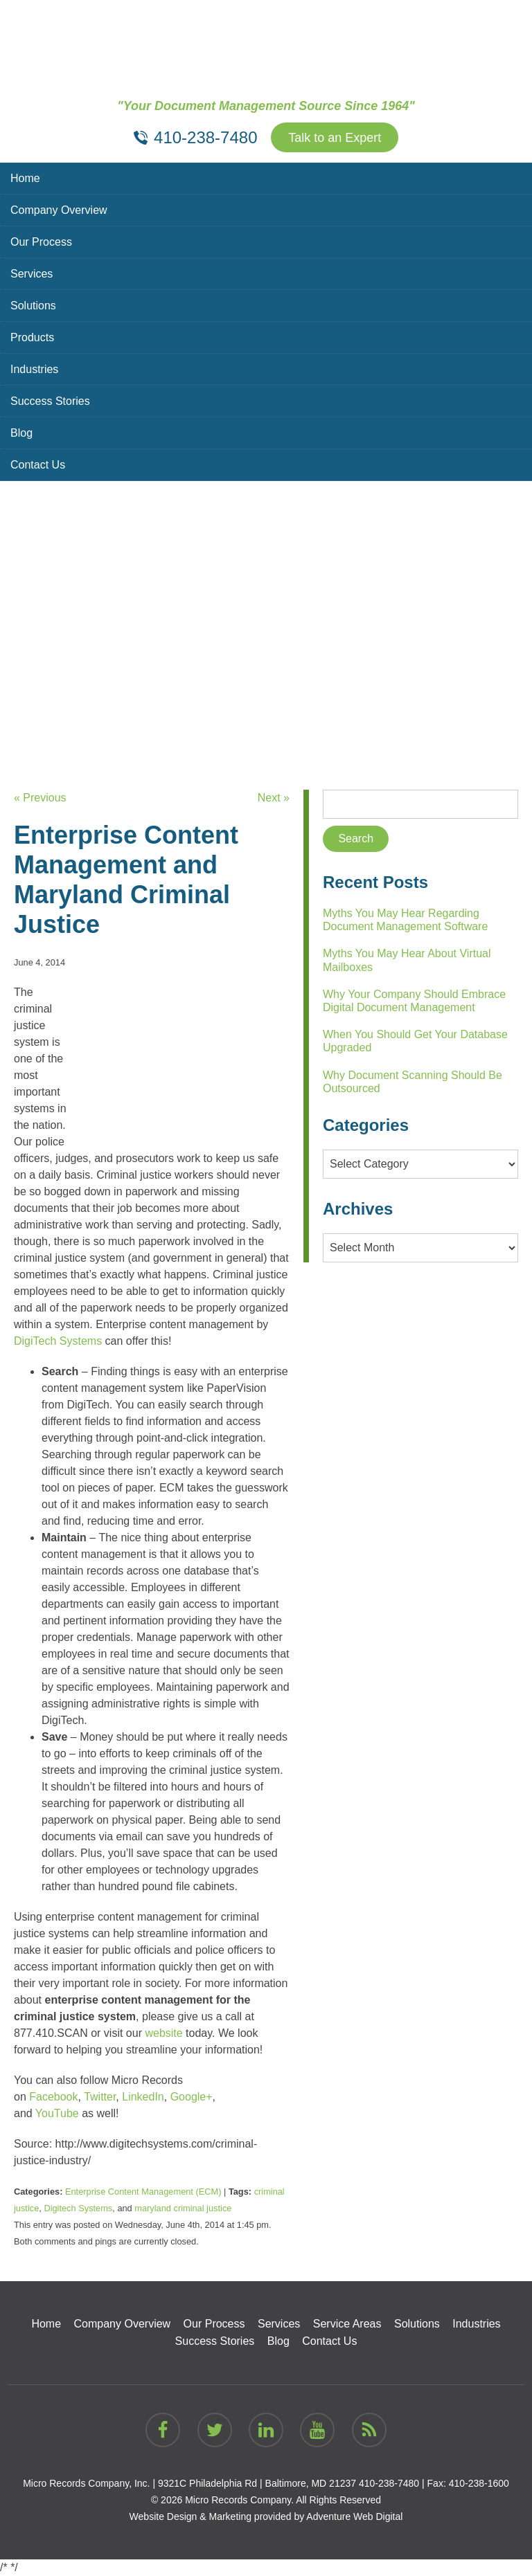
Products (32, 337)
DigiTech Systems (58, 1341)
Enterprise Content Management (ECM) (143, 2191)
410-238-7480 (389, 2483)
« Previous (40, 798)
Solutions (33, 305)
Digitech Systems (78, 2208)
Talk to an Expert (334, 138)
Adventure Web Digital (354, 2516)
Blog (21, 433)
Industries (34, 369)
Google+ (191, 2097)
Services (31, 274)
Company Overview (58, 210)
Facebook (53, 2097)
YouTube (57, 2113)
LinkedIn (143, 2097)
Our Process (41, 242)
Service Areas (347, 2324)
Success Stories (50, 401)
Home (25, 178)
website (163, 2033)
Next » (274, 798)
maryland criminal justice (182, 2208)
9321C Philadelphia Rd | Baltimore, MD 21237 (257, 2483)
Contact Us (37, 465)
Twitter (100, 2097)
